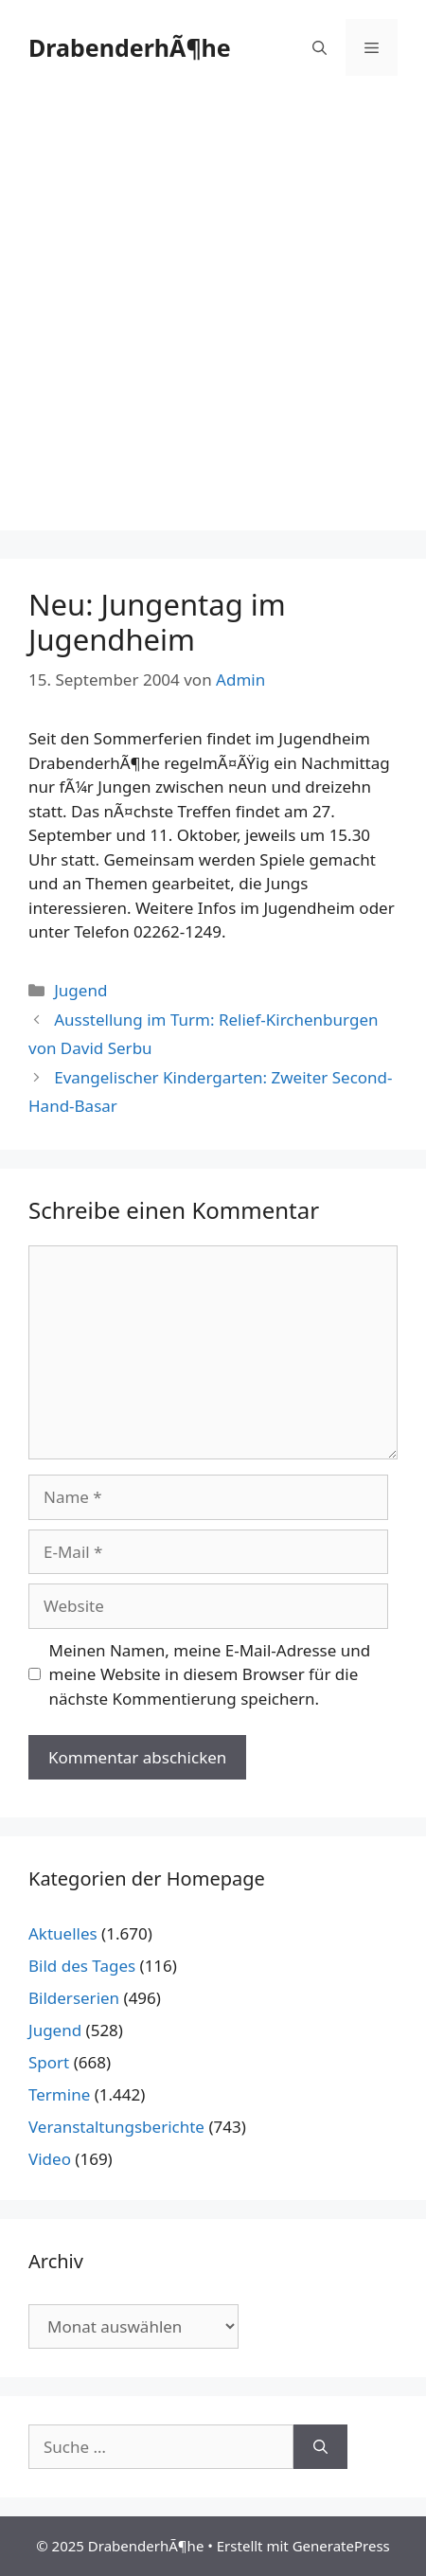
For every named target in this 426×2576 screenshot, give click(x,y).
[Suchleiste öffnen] (319, 47)
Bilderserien (73, 1998)
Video (49, 2159)
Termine (59, 2094)
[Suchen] (320, 2447)
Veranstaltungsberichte (116, 2127)
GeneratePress (341, 2545)
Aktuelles (63, 1933)
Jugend (80, 990)
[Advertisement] (213, 317)
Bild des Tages (81, 1966)
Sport (48, 2062)
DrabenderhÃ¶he (129, 47)
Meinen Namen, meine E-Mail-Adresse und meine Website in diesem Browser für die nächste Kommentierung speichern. (210, 1674)
